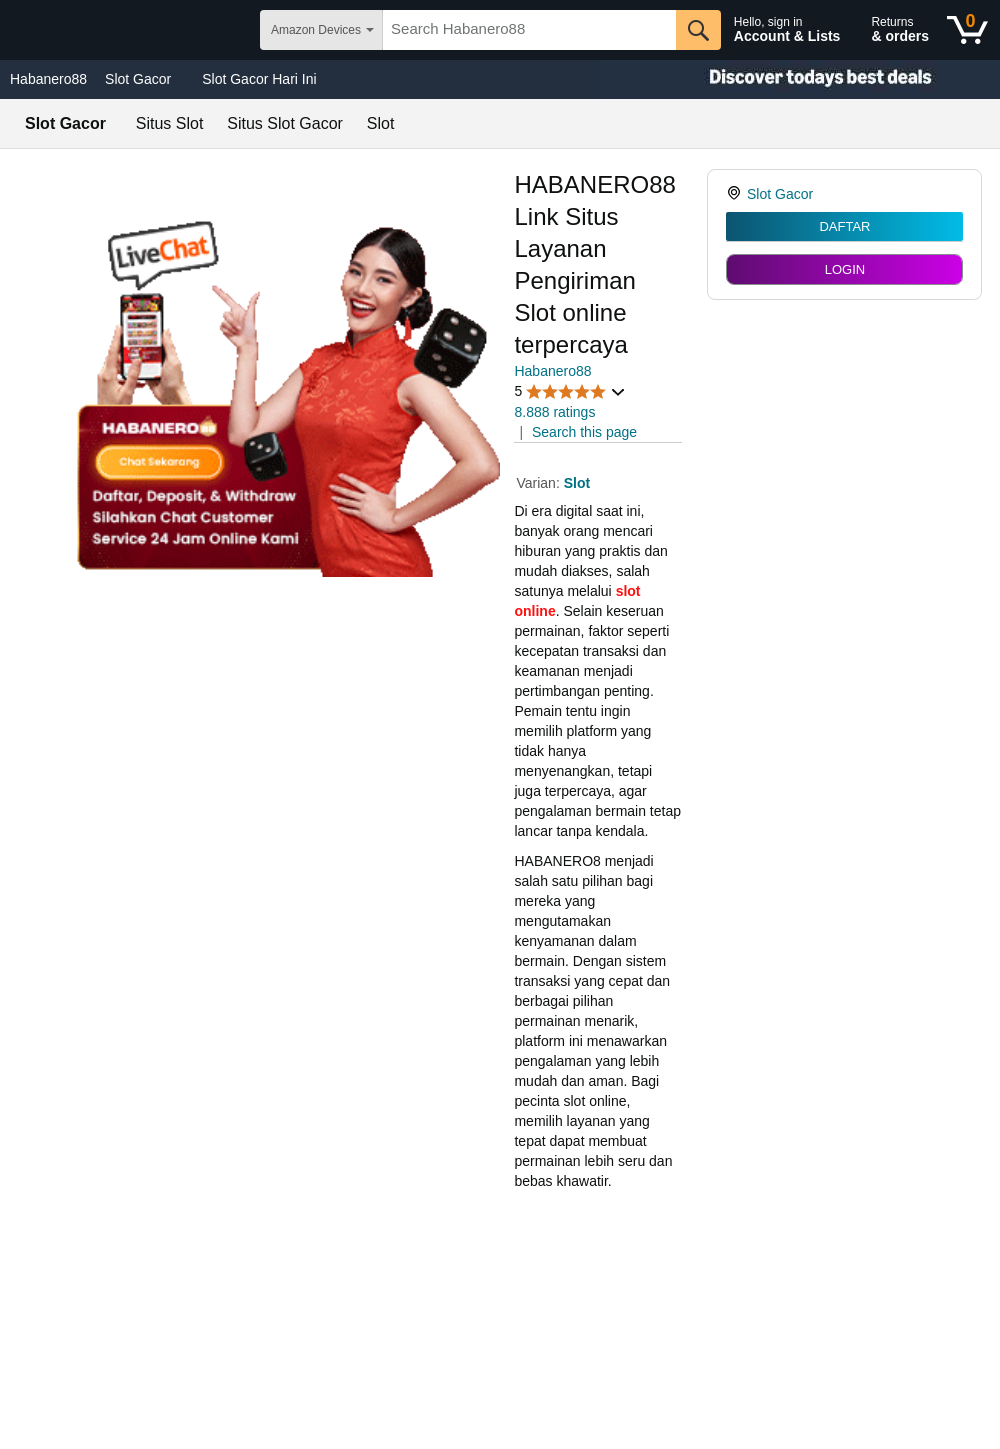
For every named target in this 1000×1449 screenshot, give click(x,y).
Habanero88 (48, 79)
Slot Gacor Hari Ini (259, 79)
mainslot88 (548, 1241)
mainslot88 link (560, 1211)
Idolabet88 (546, 1421)
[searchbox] (529, 30)
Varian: (539, 483)
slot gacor (544, 1301)
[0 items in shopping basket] (967, 30)
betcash (538, 1361)
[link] (736, 194)
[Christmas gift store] (800, 79)
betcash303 (550, 1271)
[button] (570, 391)
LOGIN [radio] (845, 269)
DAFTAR (844, 226)
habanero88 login (568, 1391)
